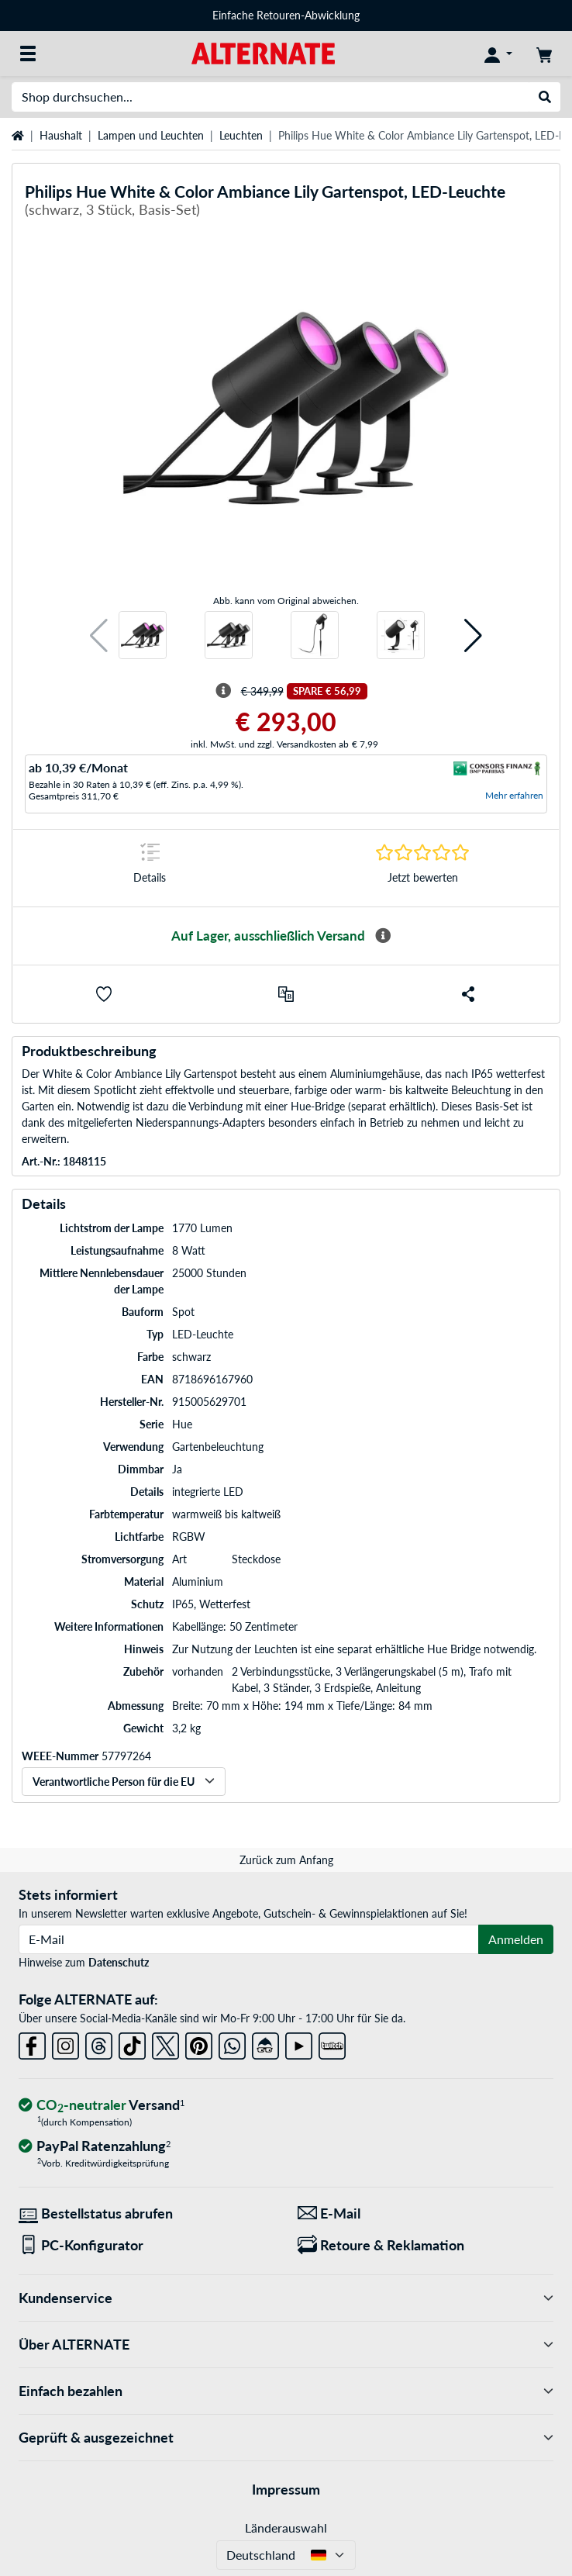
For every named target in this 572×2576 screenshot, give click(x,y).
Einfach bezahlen (286, 2391)
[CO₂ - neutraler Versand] (101, 2105)
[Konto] (498, 53)
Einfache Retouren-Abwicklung (286, 15)
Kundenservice (286, 2298)
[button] (98, 635)
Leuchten (241, 135)
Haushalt (61, 135)
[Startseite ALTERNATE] (263, 52)
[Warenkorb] (544, 53)
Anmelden (515, 1939)
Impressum (286, 2489)
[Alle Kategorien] (28, 53)
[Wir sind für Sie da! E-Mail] (425, 2213)
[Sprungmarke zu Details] (149, 868)
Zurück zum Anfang (286, 1859)
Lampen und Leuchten (151, 135)
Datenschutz (118, 1962)
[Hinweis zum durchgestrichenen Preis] (223, 691)
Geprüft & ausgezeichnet (286, 2437)
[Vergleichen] (286, 994)
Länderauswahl (286, 2527)
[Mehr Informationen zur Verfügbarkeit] (383, 936)
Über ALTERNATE (286, 2344)
